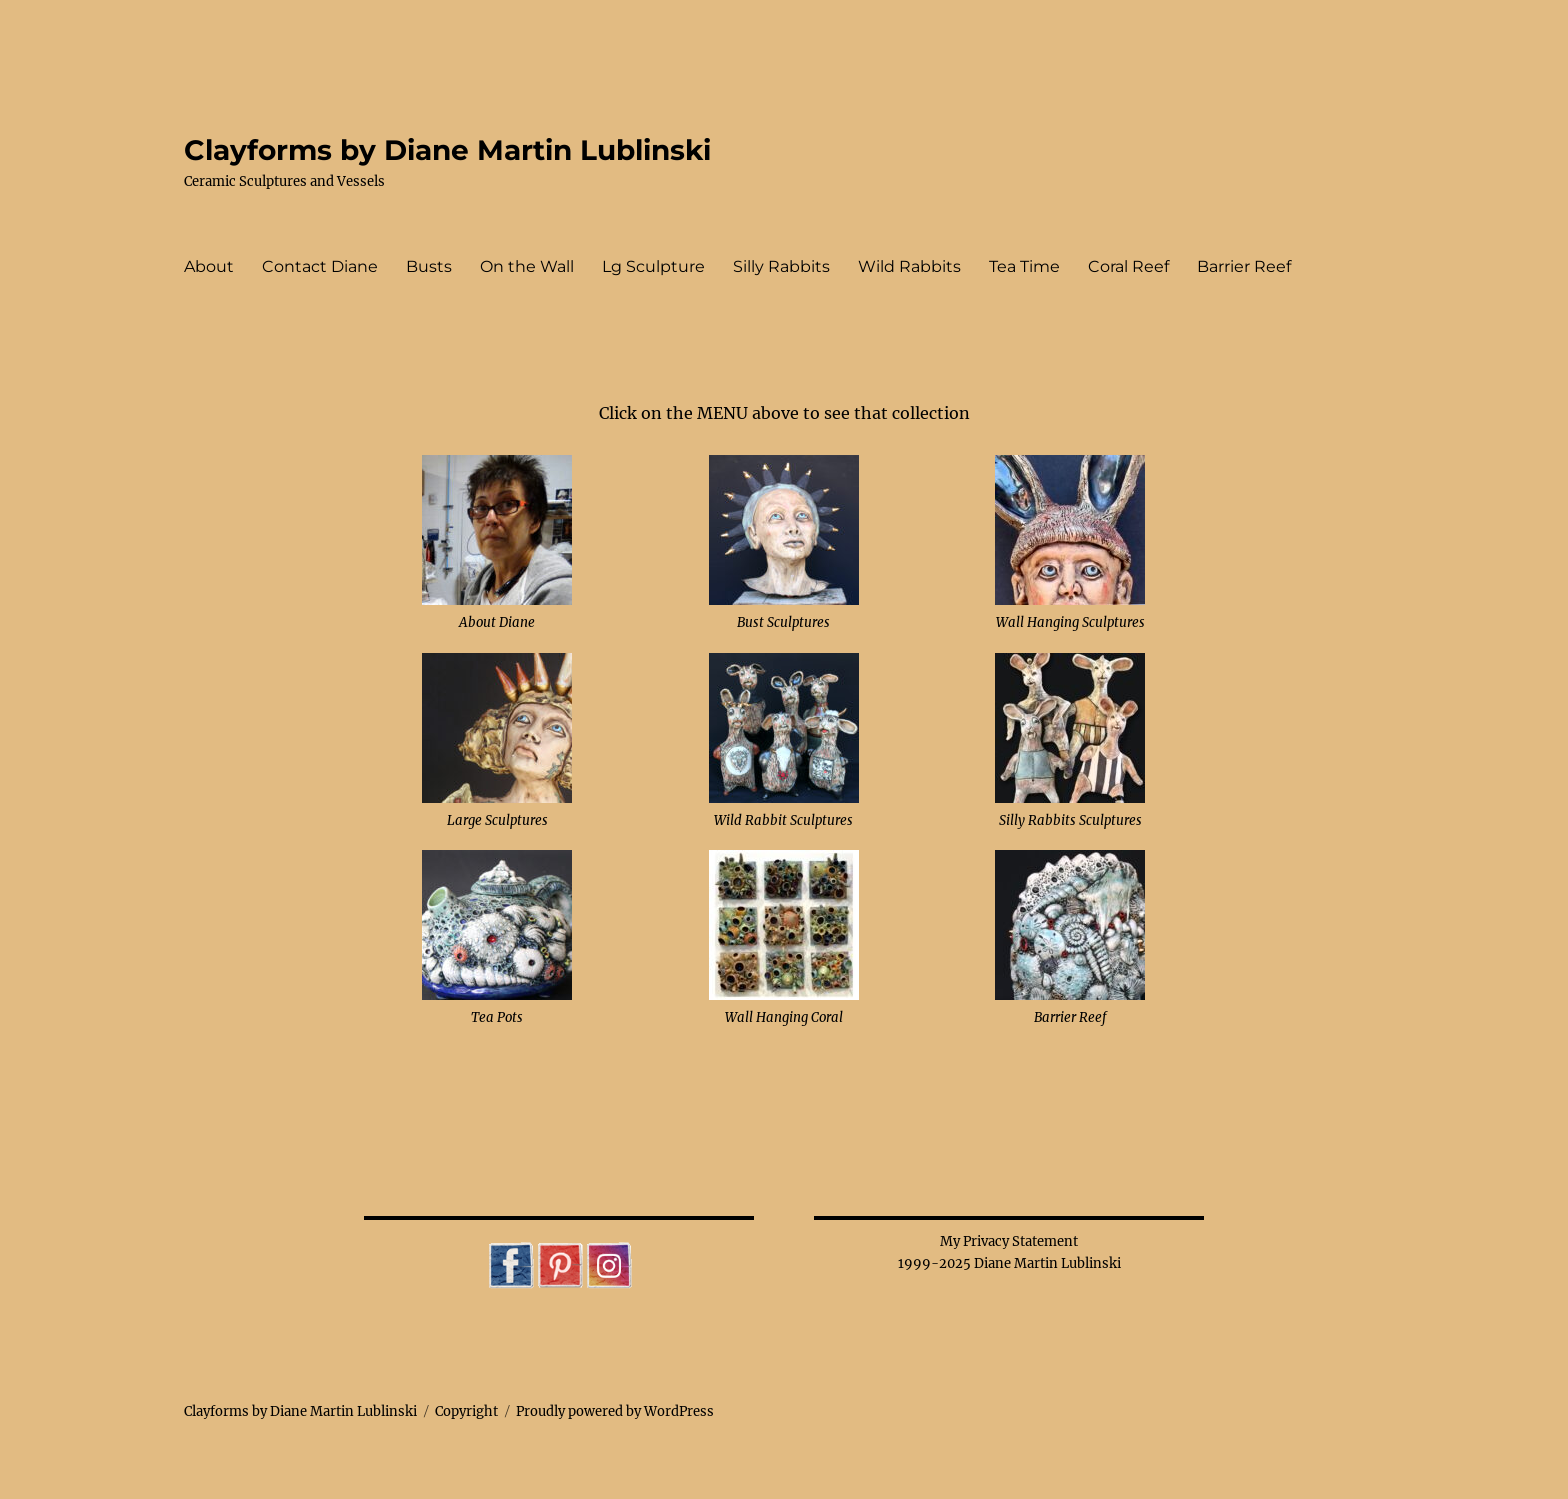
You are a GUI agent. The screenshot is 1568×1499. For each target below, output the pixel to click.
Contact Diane (320, 266)
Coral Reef (1128, 266)
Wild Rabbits (909, 266)
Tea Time (1024, 266)
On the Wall (527, 266)
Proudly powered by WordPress (615, 1411)
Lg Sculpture (653, 266)
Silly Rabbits (781, 266)
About (209, 266)
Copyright (466, 1411)
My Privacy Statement (1009, 1241)
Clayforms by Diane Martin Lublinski (447, 150)
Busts (429, 266)
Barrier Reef (1244, 266)
